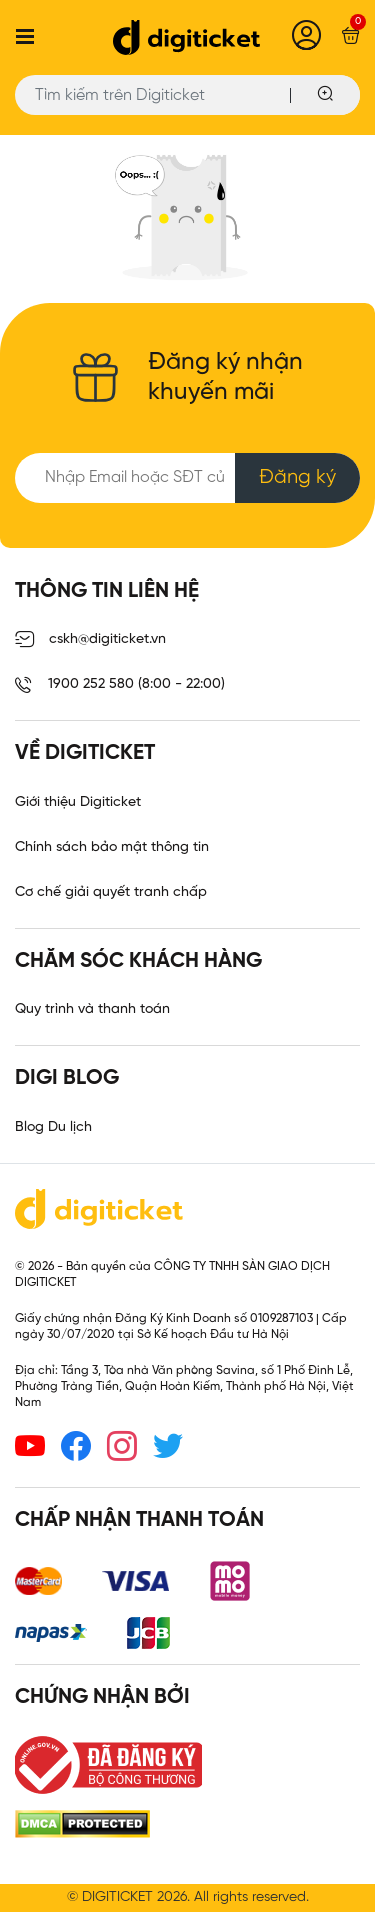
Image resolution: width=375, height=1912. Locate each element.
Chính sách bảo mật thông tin (112, 847)
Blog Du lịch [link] (53, 1127)
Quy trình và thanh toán (92, 1009)
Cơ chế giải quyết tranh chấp (111, 892)
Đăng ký (297, 477)
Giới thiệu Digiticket (78, 802)
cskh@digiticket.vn (90, 640)
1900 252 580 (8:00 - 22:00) (120, 685)
